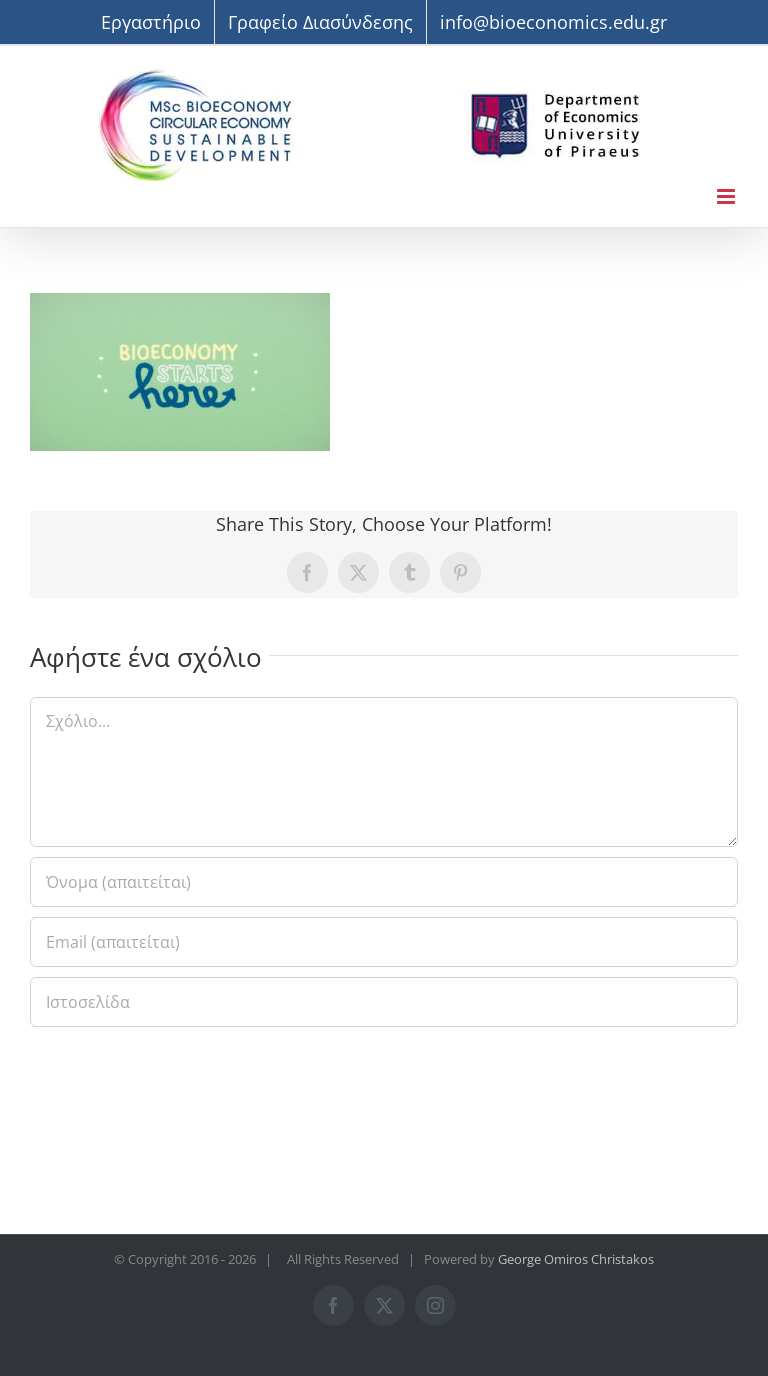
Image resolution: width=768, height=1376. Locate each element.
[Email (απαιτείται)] (384, 942)
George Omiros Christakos (576, 1259)
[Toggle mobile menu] (727, 196)
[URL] (384, 1002)
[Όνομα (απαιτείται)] (384, 882)
